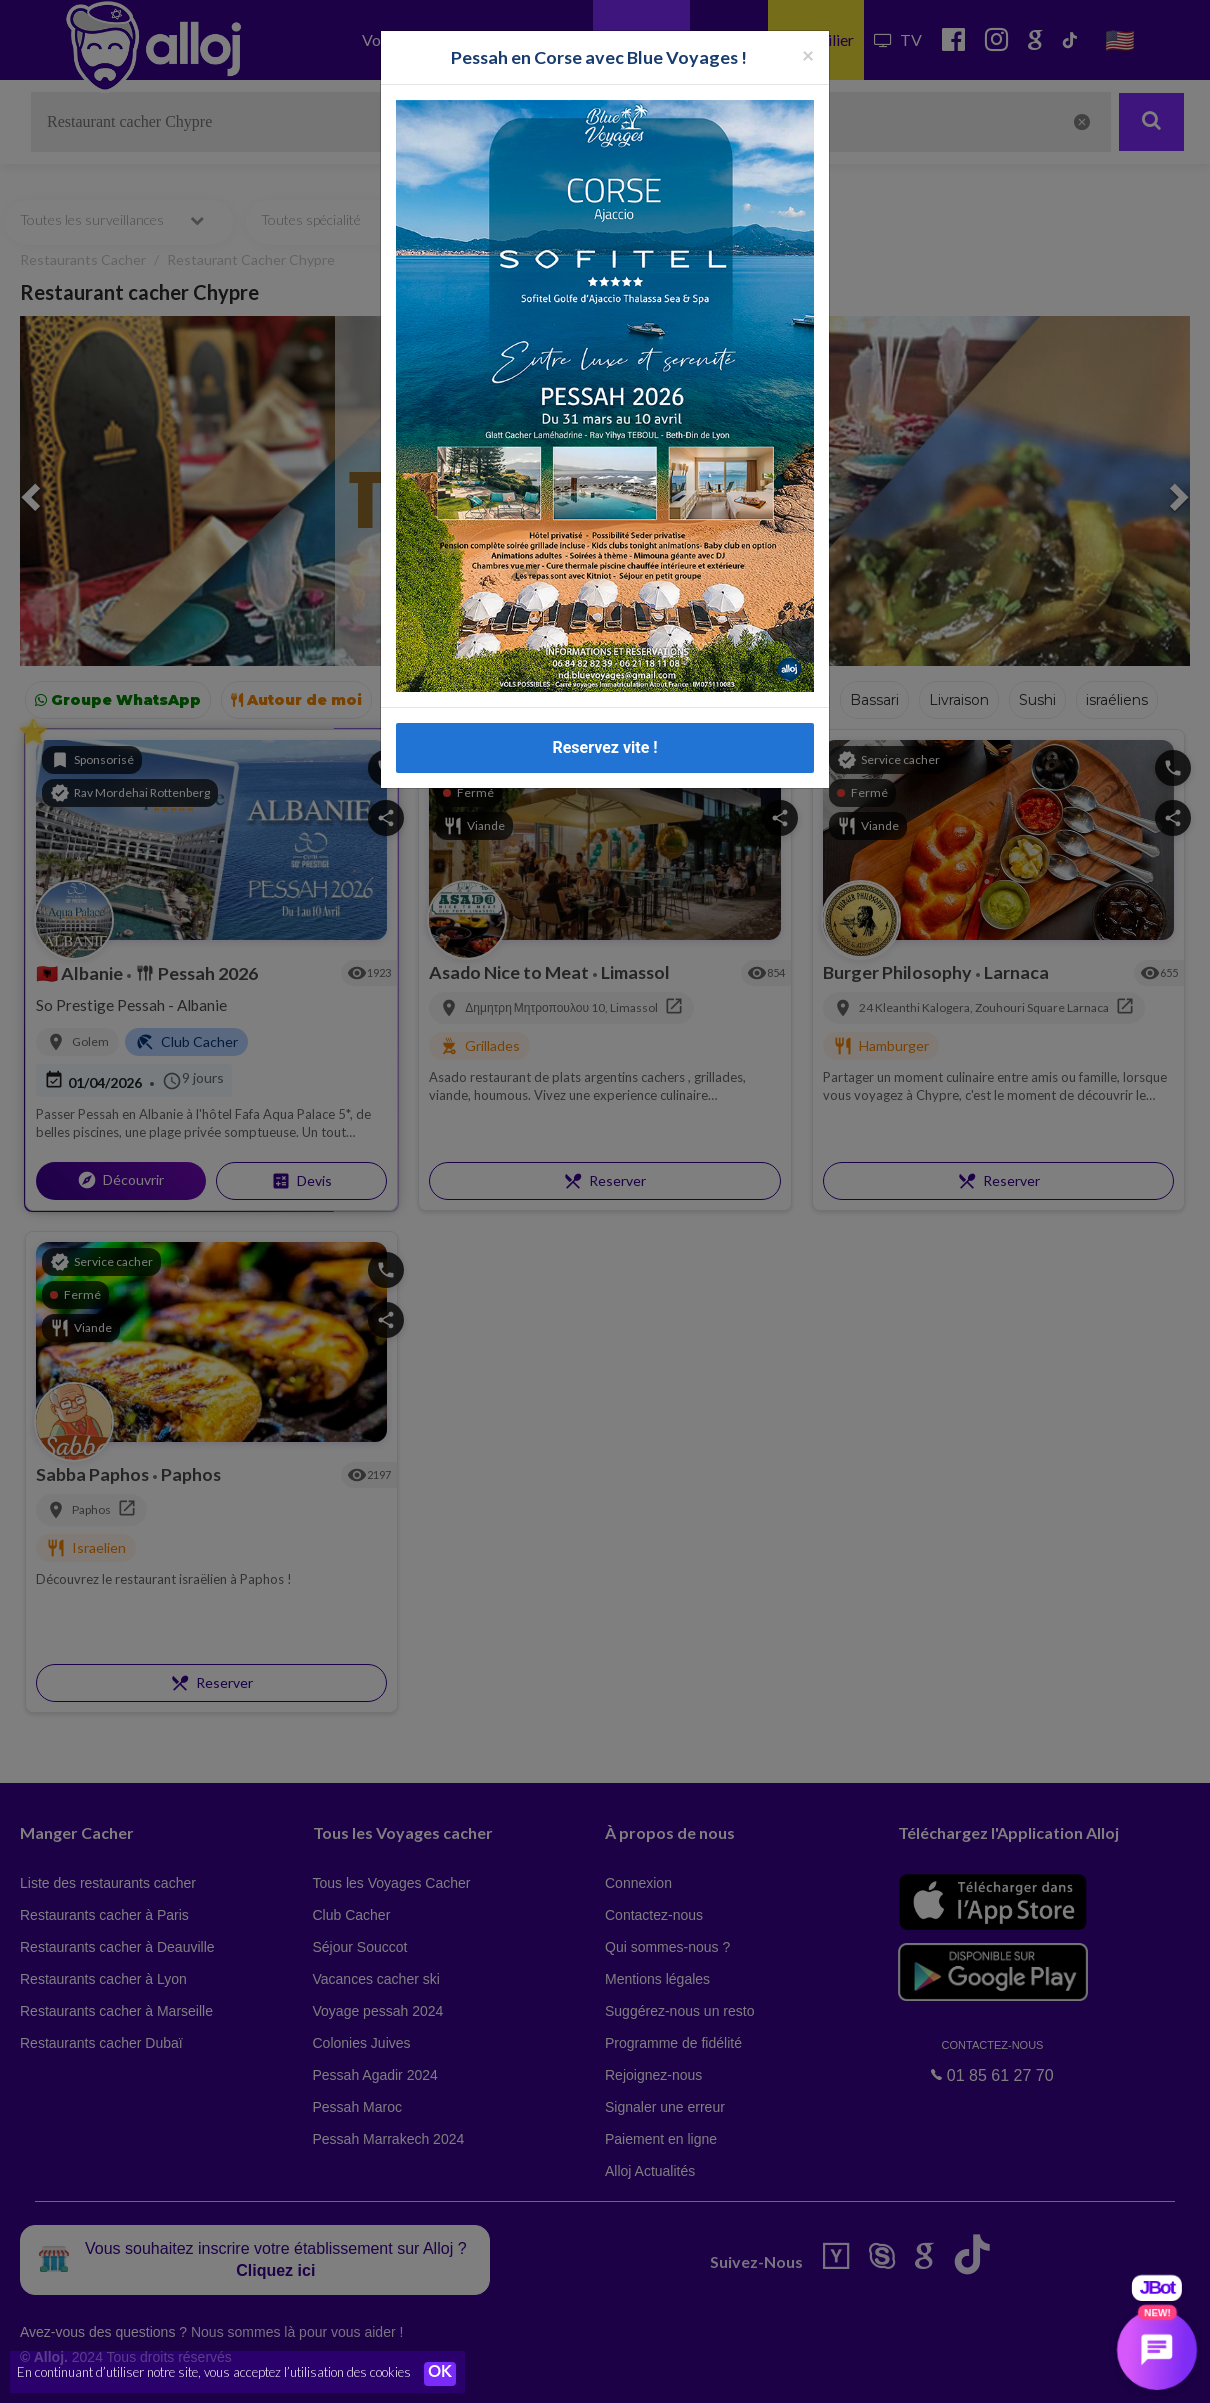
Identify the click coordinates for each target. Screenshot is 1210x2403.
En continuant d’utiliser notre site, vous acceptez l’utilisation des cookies (214, 2373)
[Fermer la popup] (808, 54)
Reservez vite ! (604, 747)
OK (440, 2374)
